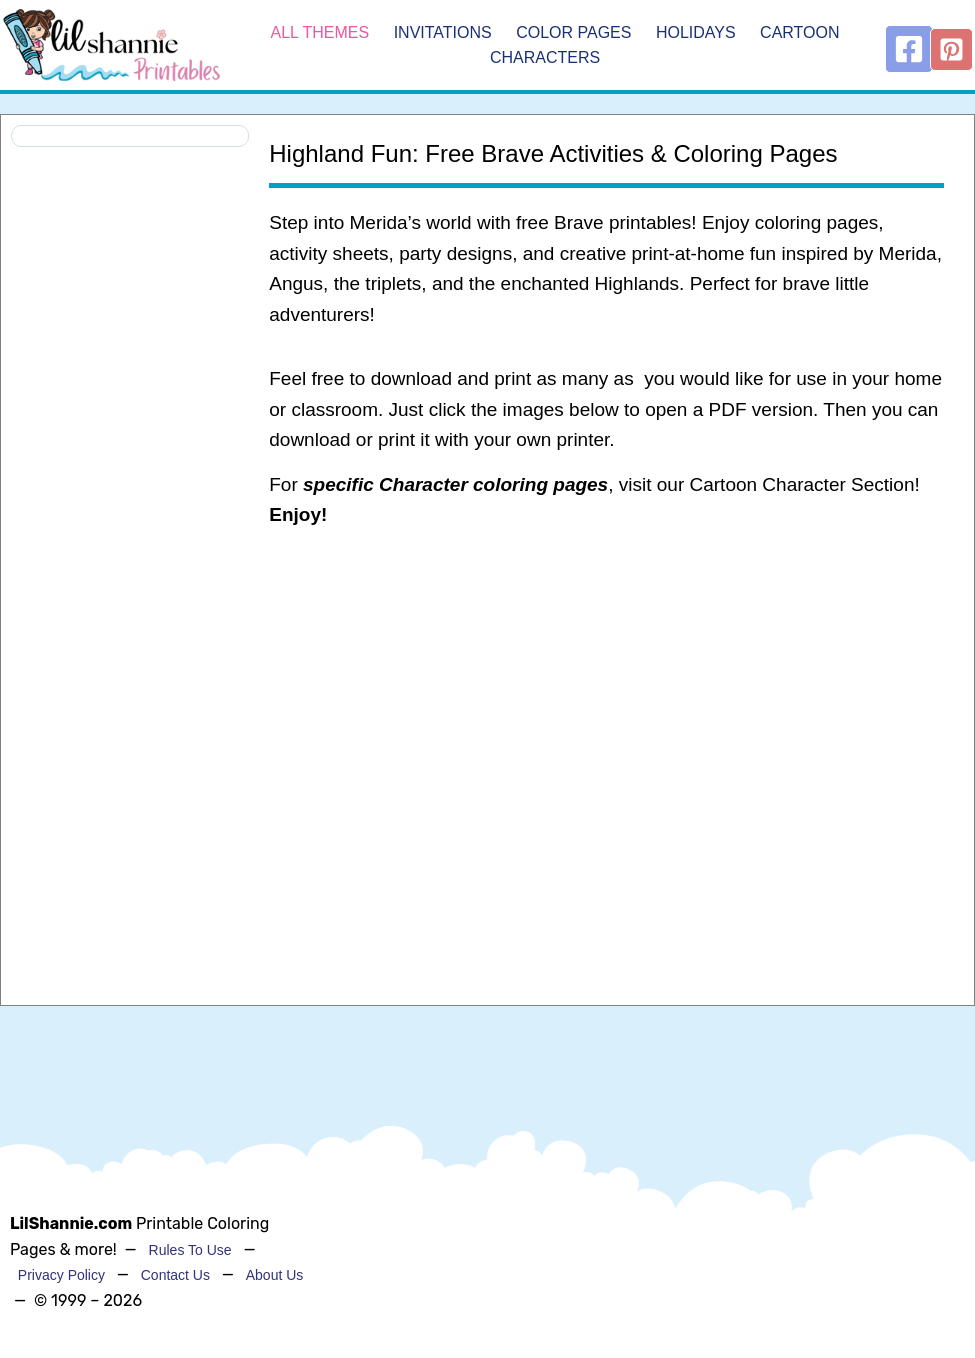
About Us (275, 1275)
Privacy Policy (61, 1275)
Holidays (696, 32)
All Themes (319, 32)
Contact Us (175, 1275)
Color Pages (573, 32)
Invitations (443, 32)
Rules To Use (190, 1250)
